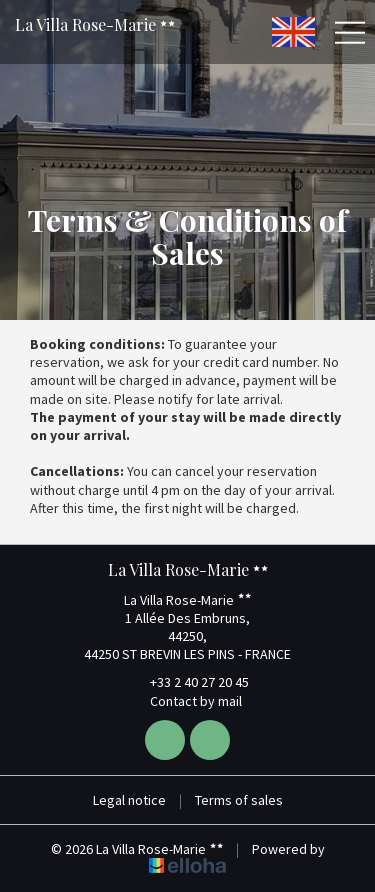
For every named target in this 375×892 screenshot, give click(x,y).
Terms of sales (239, 800)
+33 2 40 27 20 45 (188, 682)
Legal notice (129, 800)
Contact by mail (184, 701)
